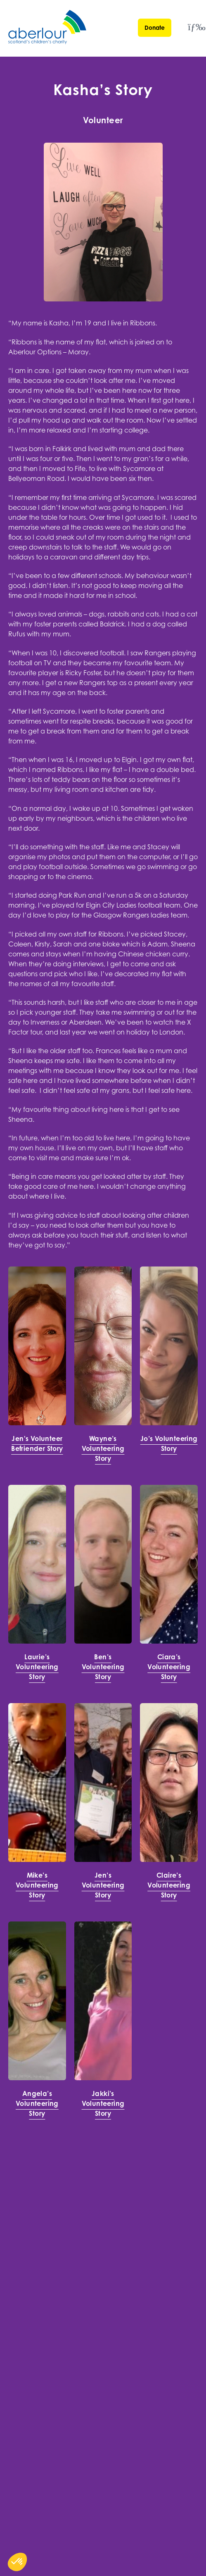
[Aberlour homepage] (48, 28)
